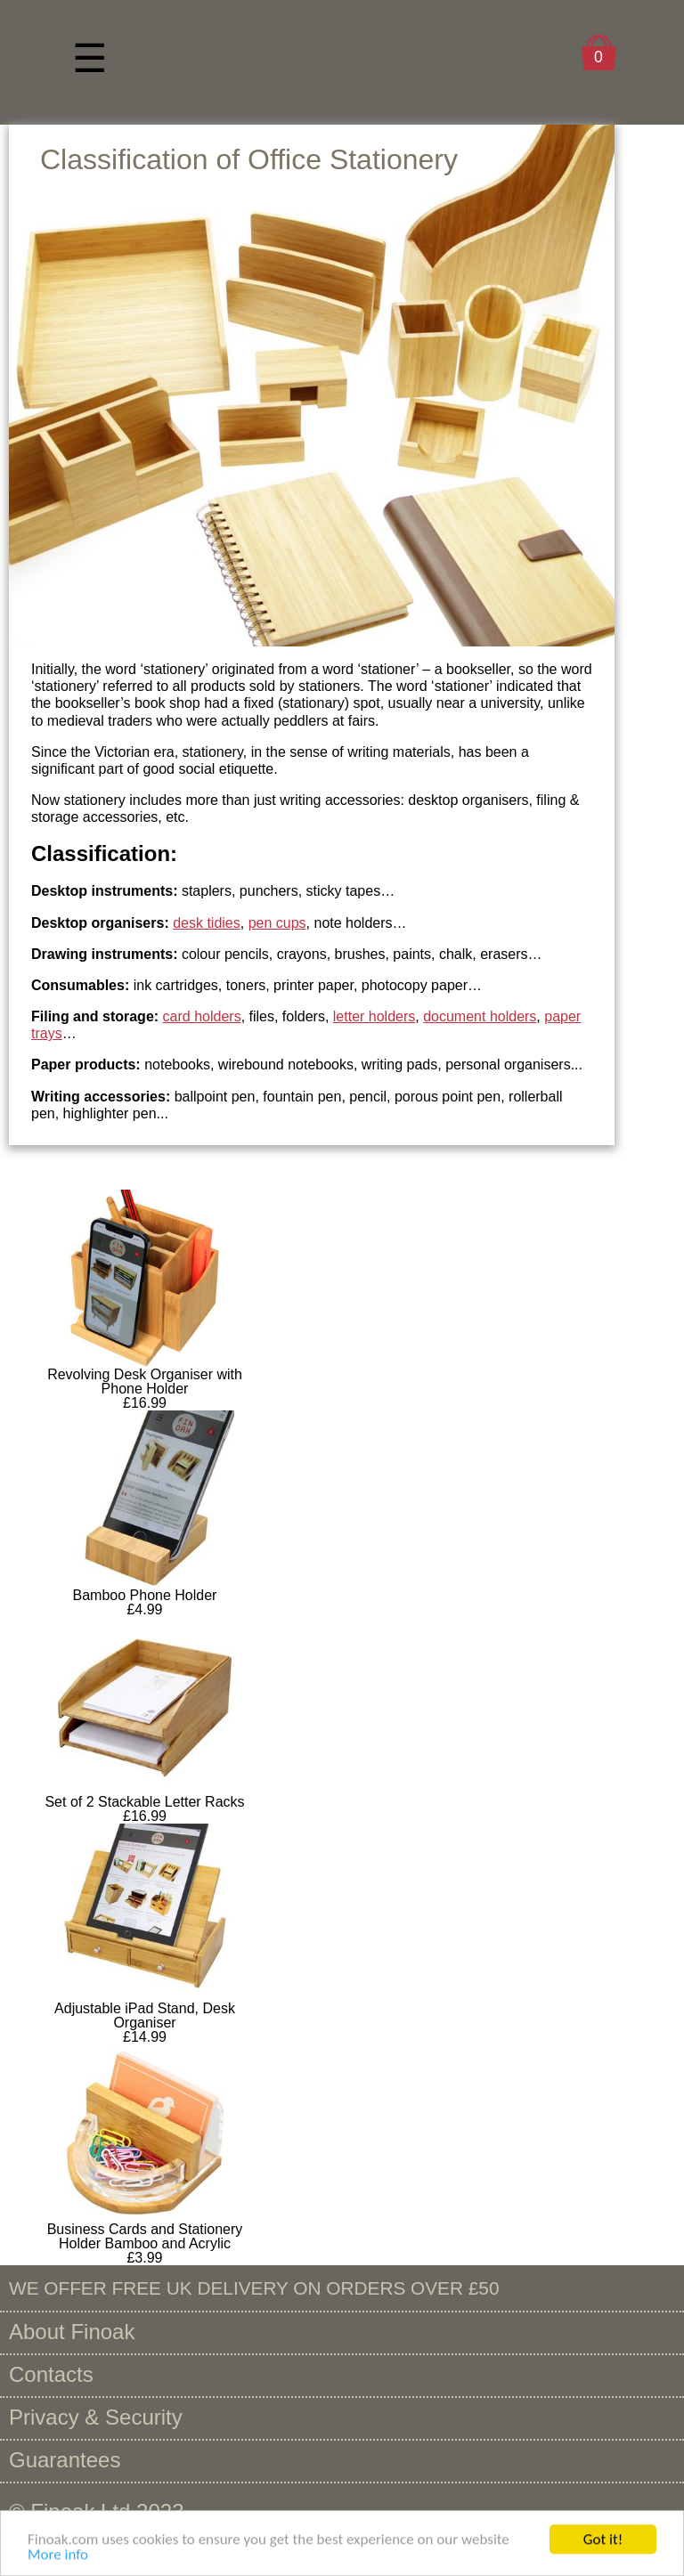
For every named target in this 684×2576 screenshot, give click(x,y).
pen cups (277, 922)
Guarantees (64, 2460)
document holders (479, 1016)
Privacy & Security (96, 2417)
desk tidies (206, 922)
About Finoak (71, 2332)
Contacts (51, 2374)
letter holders (374, 1016)
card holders (202, 1016)
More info (58, 2557)
